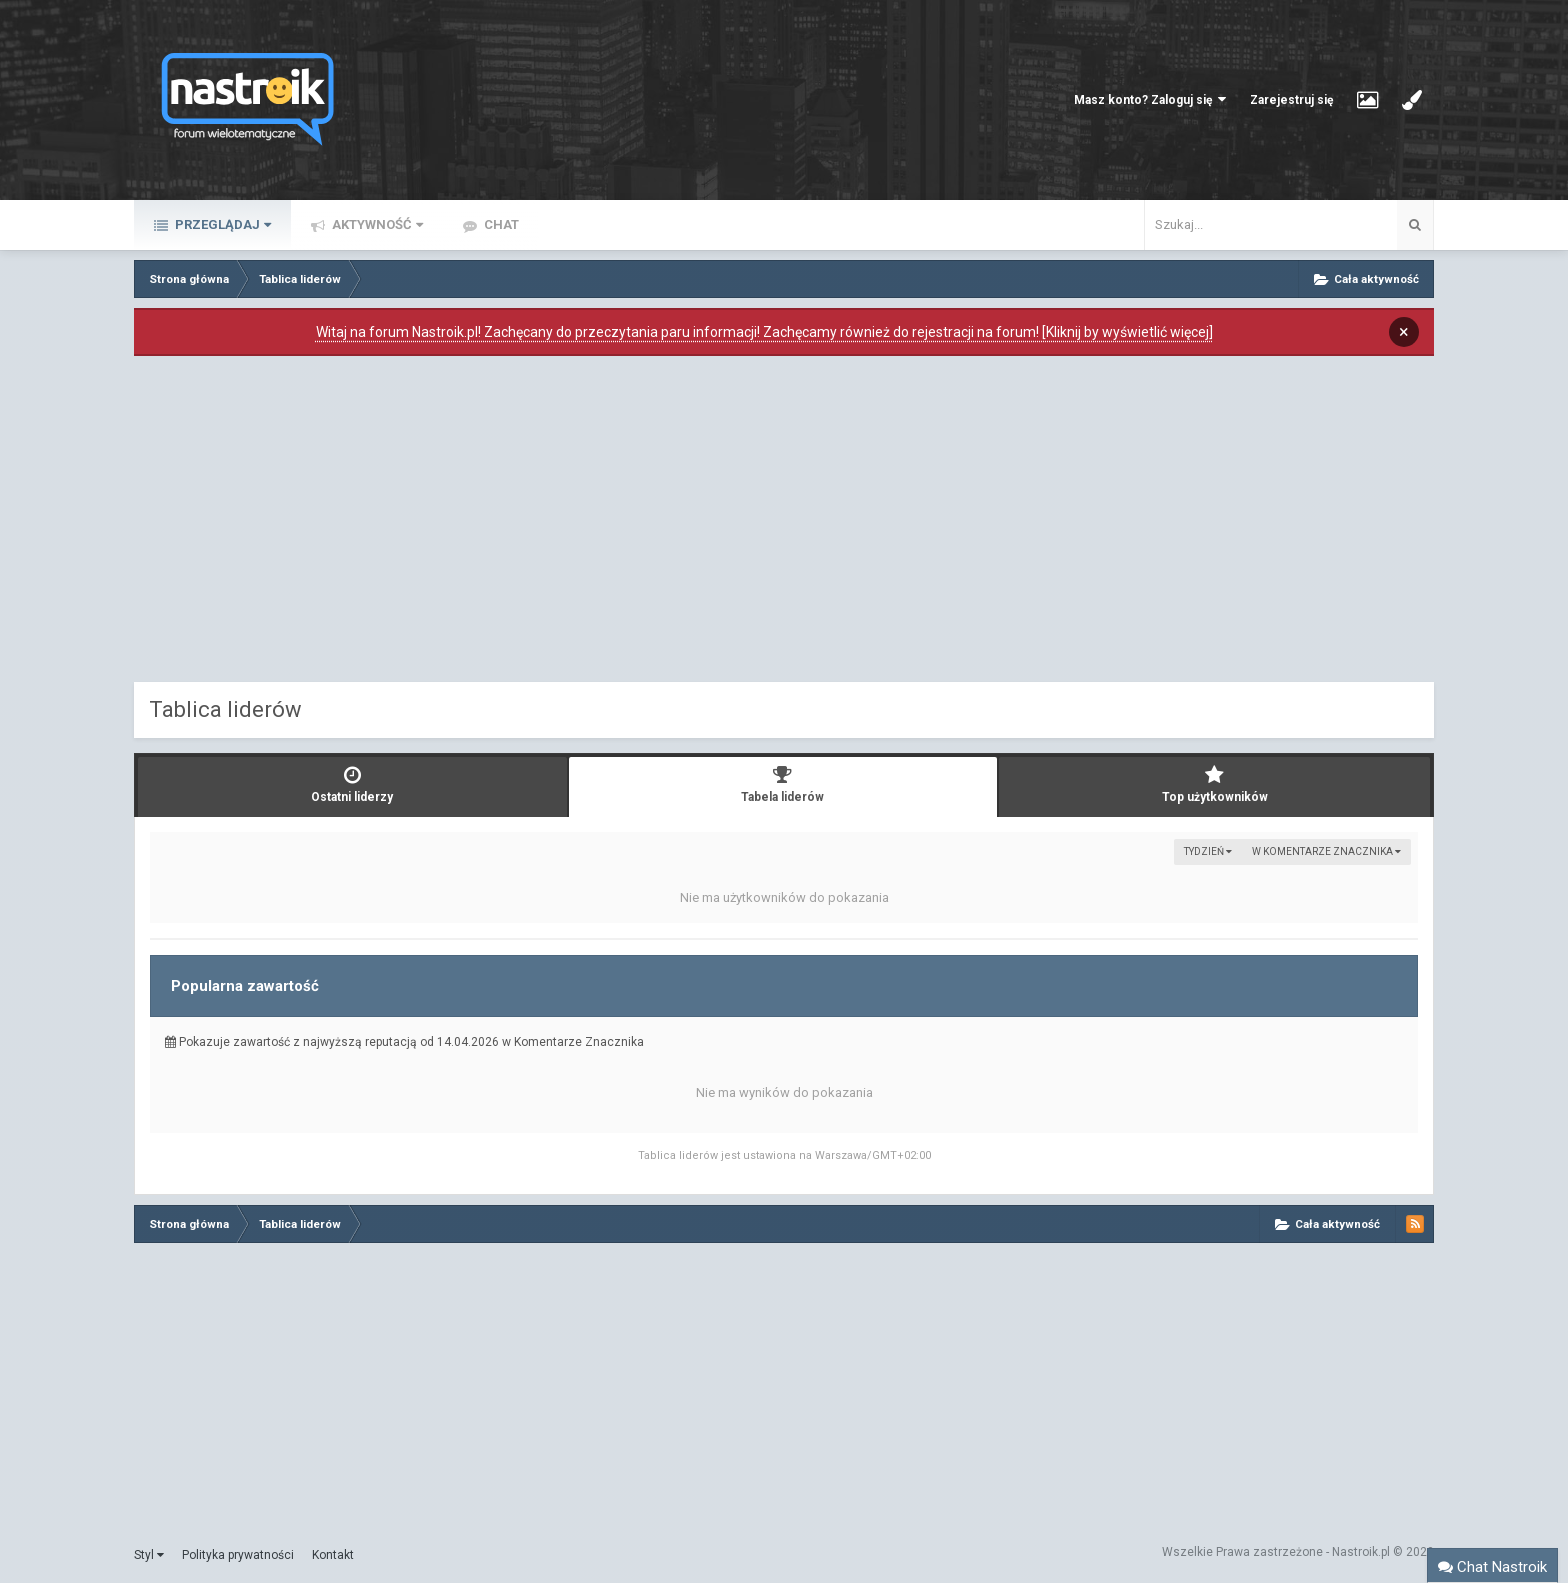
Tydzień (1208, 851)
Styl (149, 1555)
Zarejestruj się (1291, 100)
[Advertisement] (784, 524)
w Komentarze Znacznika (1326, 851)
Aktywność (376, 224)
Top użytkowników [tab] (1214, 784)
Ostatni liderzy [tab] (352, 784)
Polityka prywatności (238, 1555)
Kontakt (333, 1555)
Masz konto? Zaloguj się (1150, 99)
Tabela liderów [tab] (783, 784)
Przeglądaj (221, 224)
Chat (500, 224)
